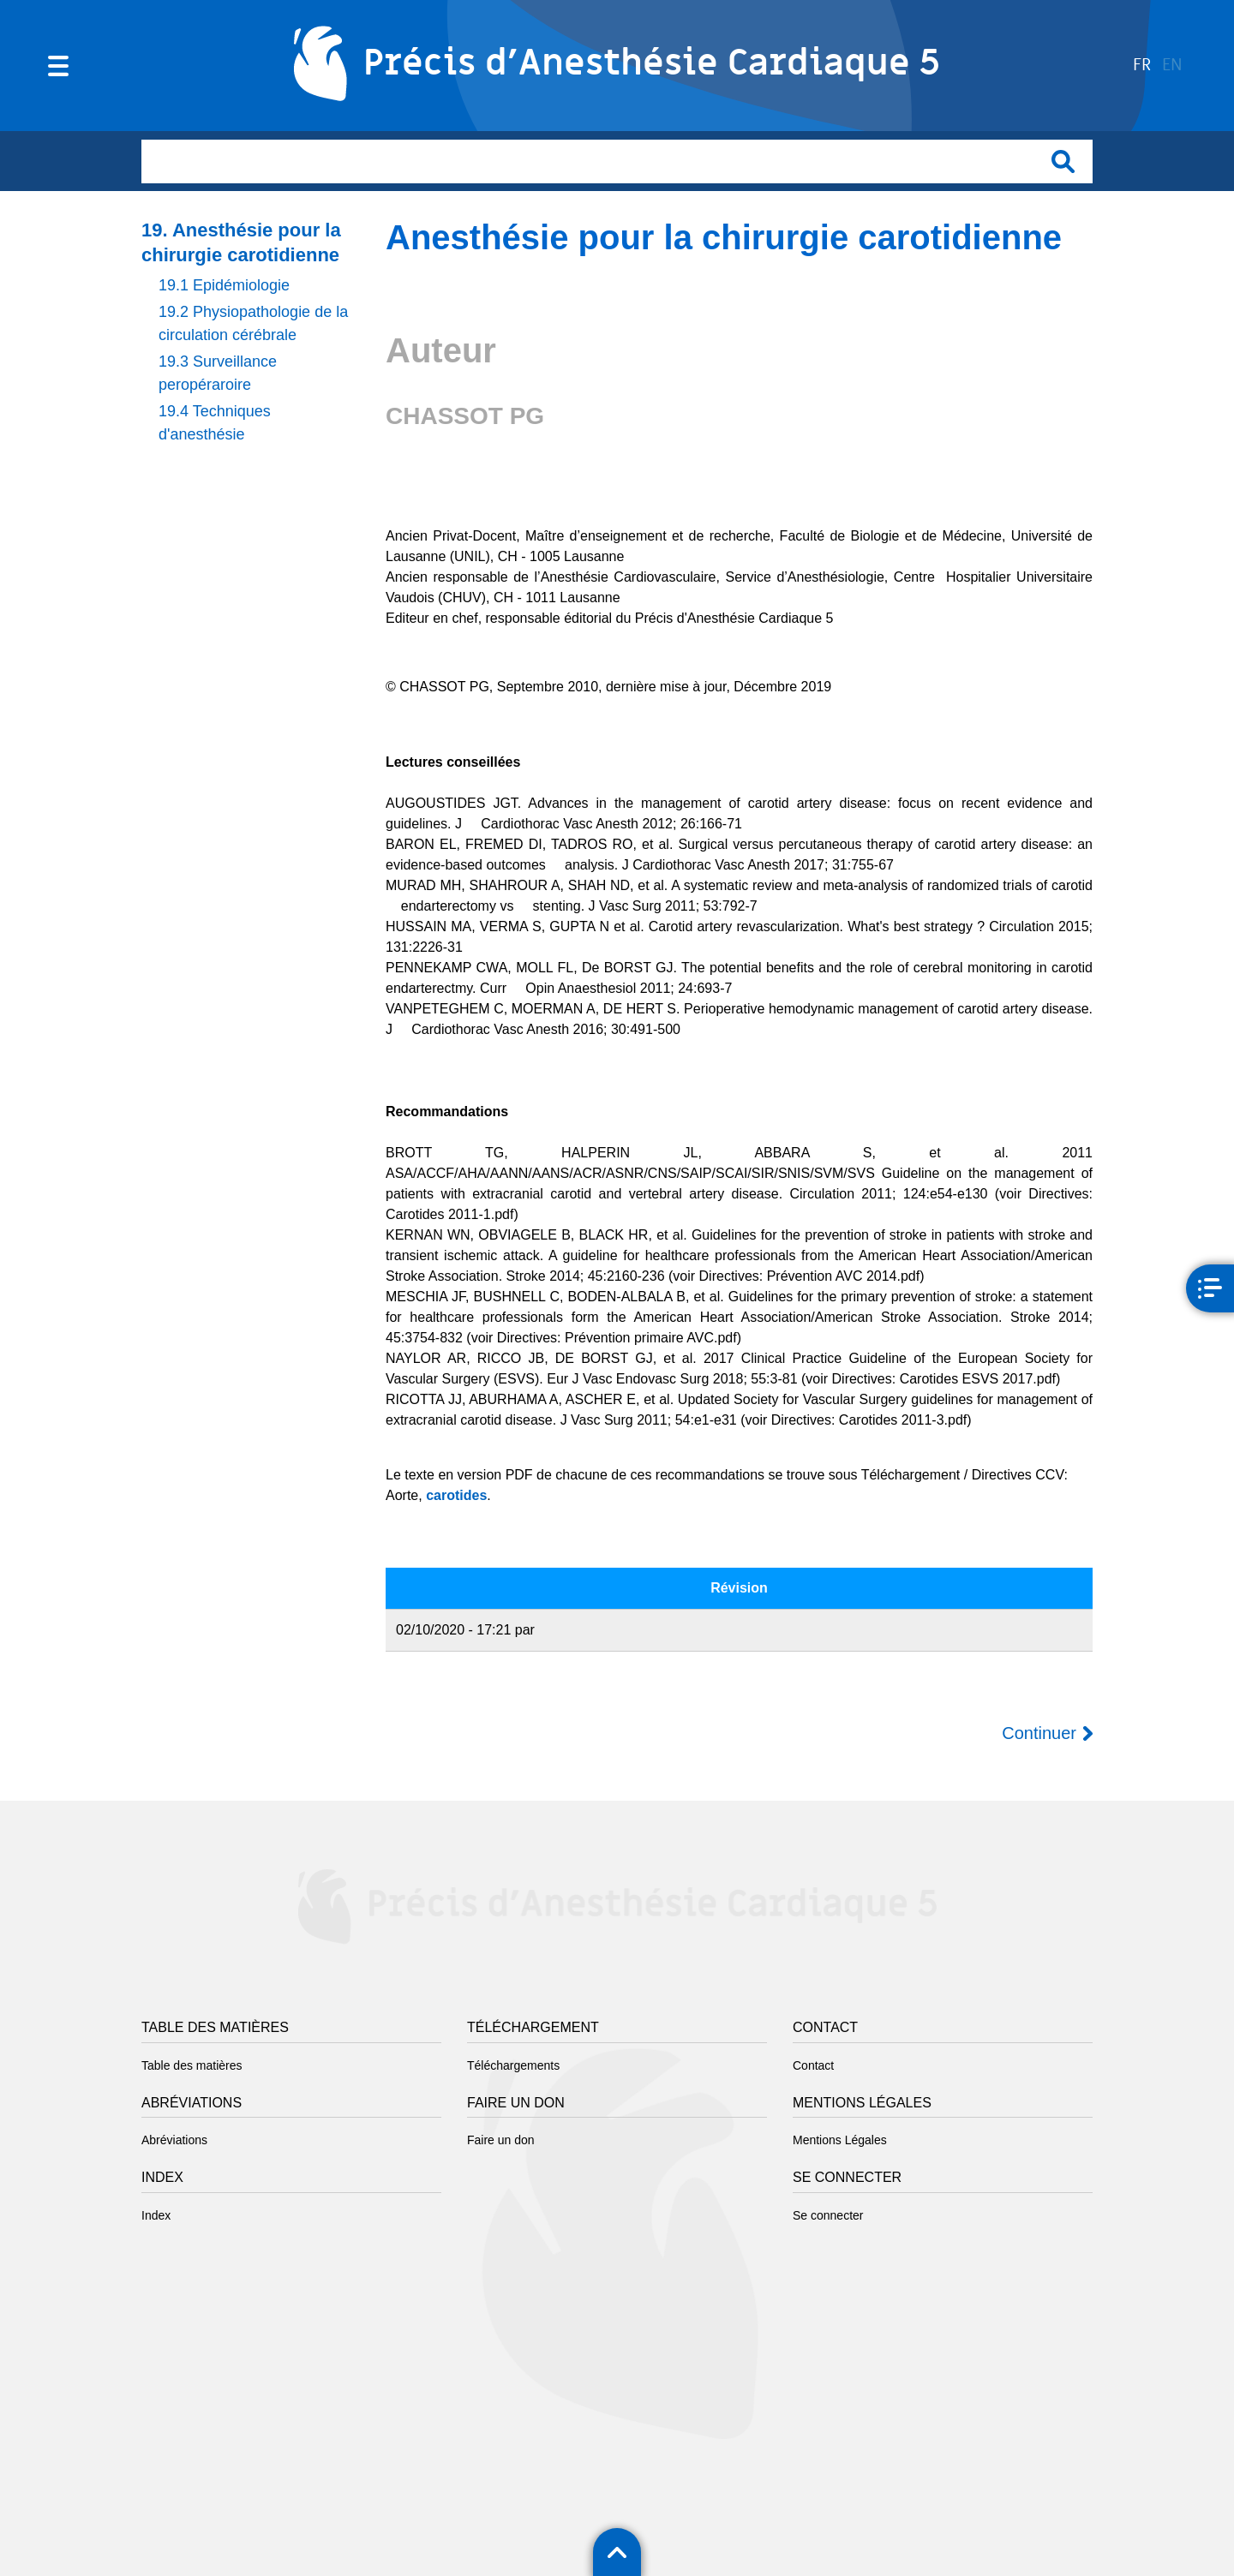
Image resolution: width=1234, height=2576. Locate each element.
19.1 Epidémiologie (224, 285)
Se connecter (828, 2215)
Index (156, 2215)
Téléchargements (513, 2065)
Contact (813, 2065)
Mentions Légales (840, 2140)
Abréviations (174, 2140)
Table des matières (192, 2065)
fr (1142, 65)
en (1172, 65)
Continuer (1039, 1733)
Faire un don (501, 2140)
